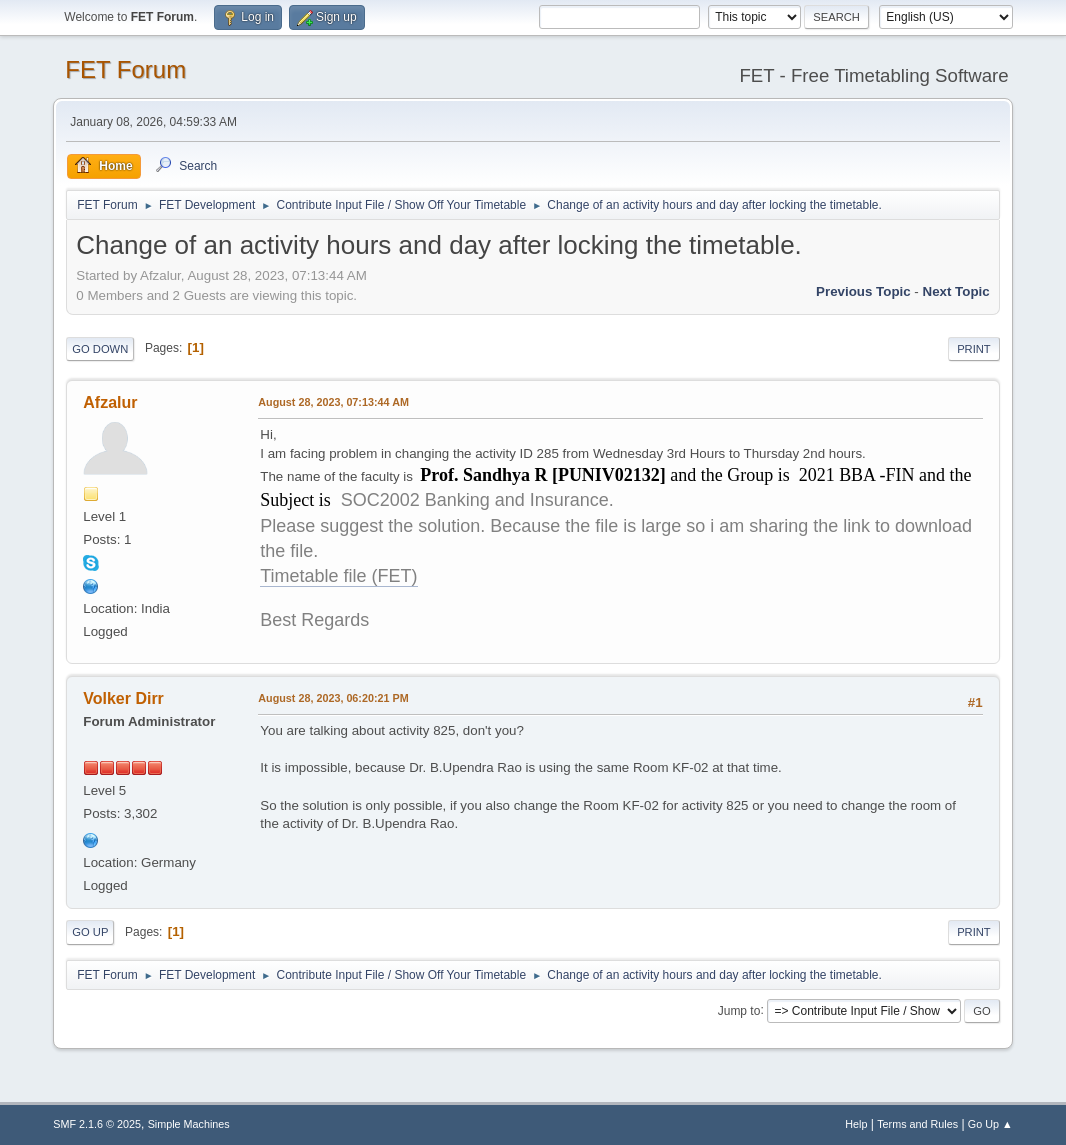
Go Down (100, 349)
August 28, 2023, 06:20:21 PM (333, 698)
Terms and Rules (917, 1124)
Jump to (739, 1010)
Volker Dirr (123, 698)
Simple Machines (189, 1124)
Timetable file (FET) (338, 576)
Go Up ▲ (990, 1124)
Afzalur (110, 402)
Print (974, 349)
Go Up (90, 932)
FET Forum (125, 69)
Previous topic (863, 291)
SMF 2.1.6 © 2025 (97, 1124)
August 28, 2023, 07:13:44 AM (333, 402)
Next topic (956, 291)
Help (856, 1124)
